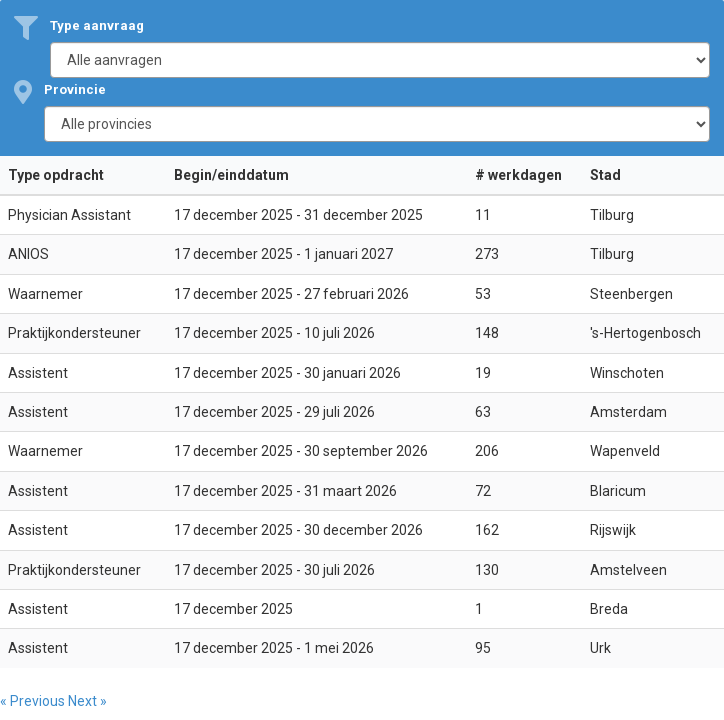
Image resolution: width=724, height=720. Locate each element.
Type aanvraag (97, 25)
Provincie (75, 89)
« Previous (34, 701)
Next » (87, 701)
